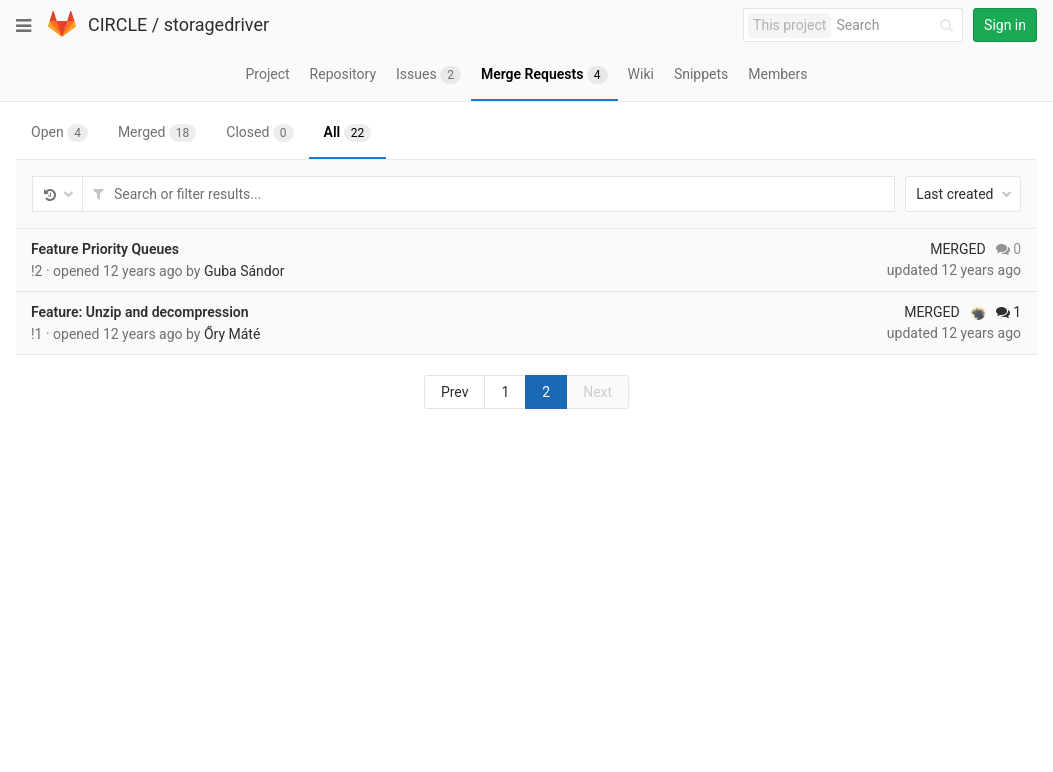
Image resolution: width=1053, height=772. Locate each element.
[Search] (898, 25)
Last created (964, 194)
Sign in (1005, 25)
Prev (455, 392)
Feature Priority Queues (105, 249)
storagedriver (216, 24)
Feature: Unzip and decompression (140, 312)
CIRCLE (117, 24)
